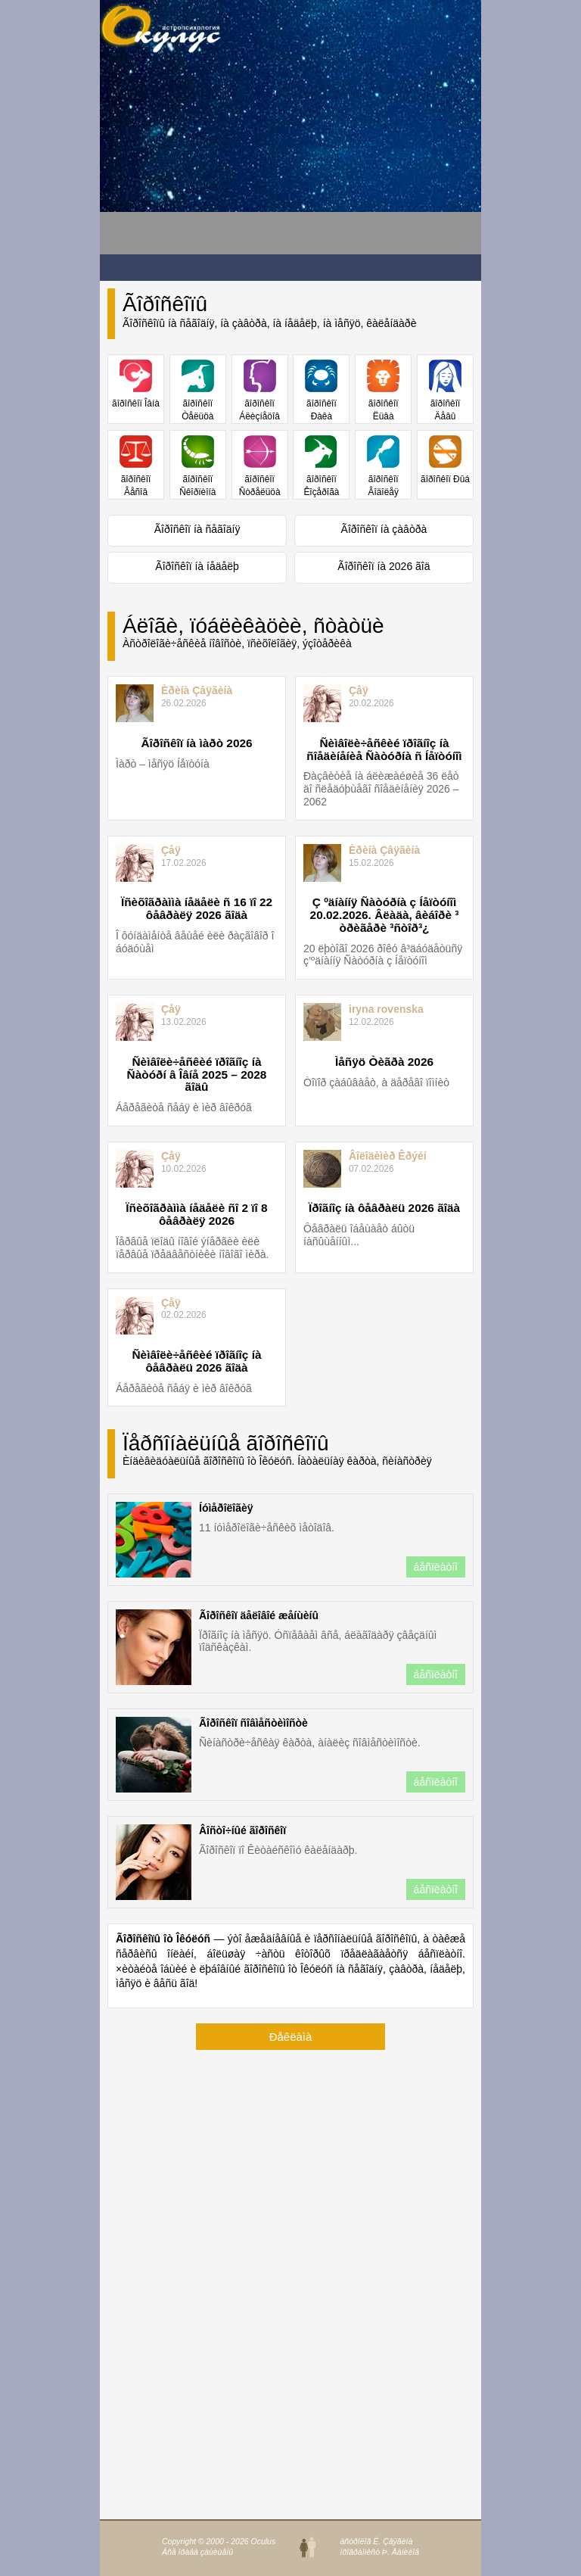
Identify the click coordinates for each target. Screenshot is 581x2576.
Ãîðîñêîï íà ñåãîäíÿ (197, 529)
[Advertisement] (221, 159)
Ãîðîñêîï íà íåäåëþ (197, 566)
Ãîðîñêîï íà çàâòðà (384, 529)
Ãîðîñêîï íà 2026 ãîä (383, 566)
